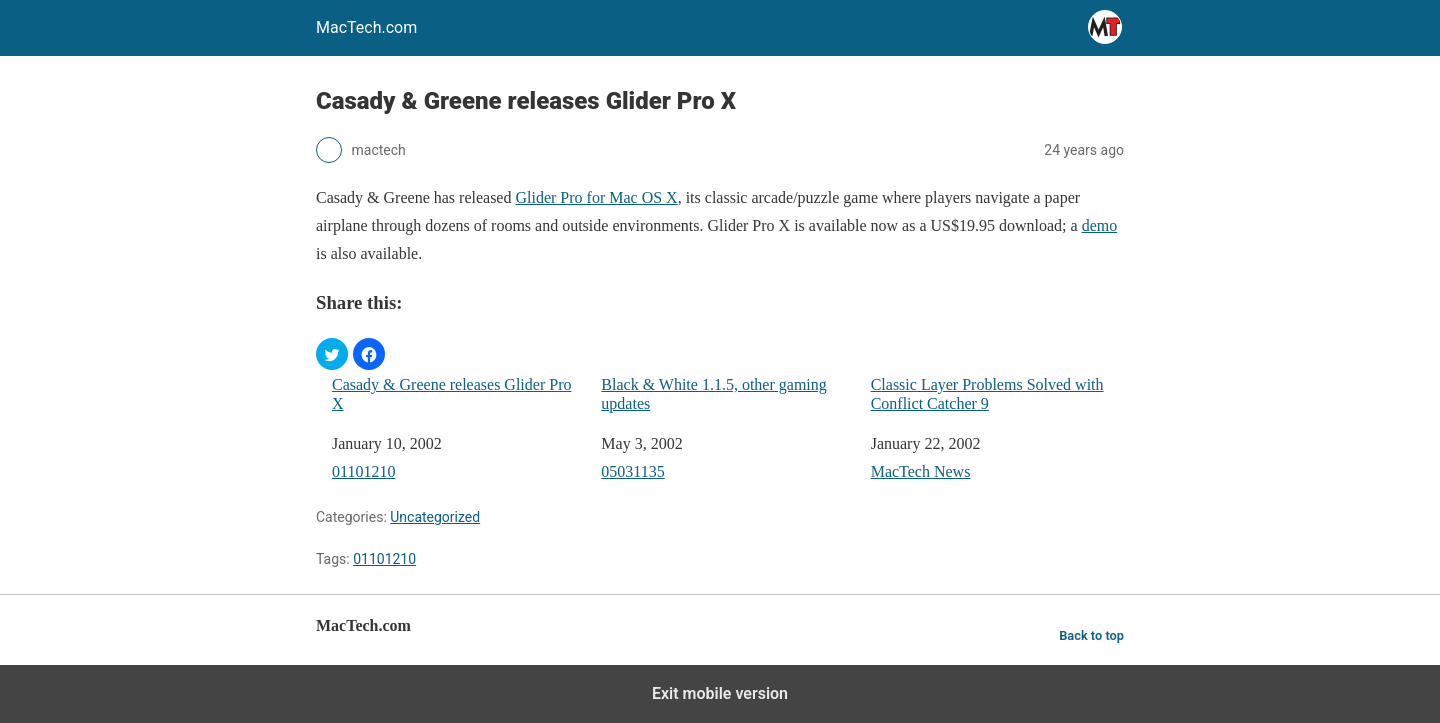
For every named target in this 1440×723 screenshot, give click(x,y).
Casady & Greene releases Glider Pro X (451, 394)
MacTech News (921, 471)
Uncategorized (435, 517)
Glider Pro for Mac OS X (596, 197)
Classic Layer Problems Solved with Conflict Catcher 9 (987, 394)
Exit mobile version (720, 693)
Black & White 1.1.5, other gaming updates (713, 394)
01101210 (363, 471)
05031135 (632, 471)
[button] (332, 354)
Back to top (1091, 635)
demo (1100, 225)
